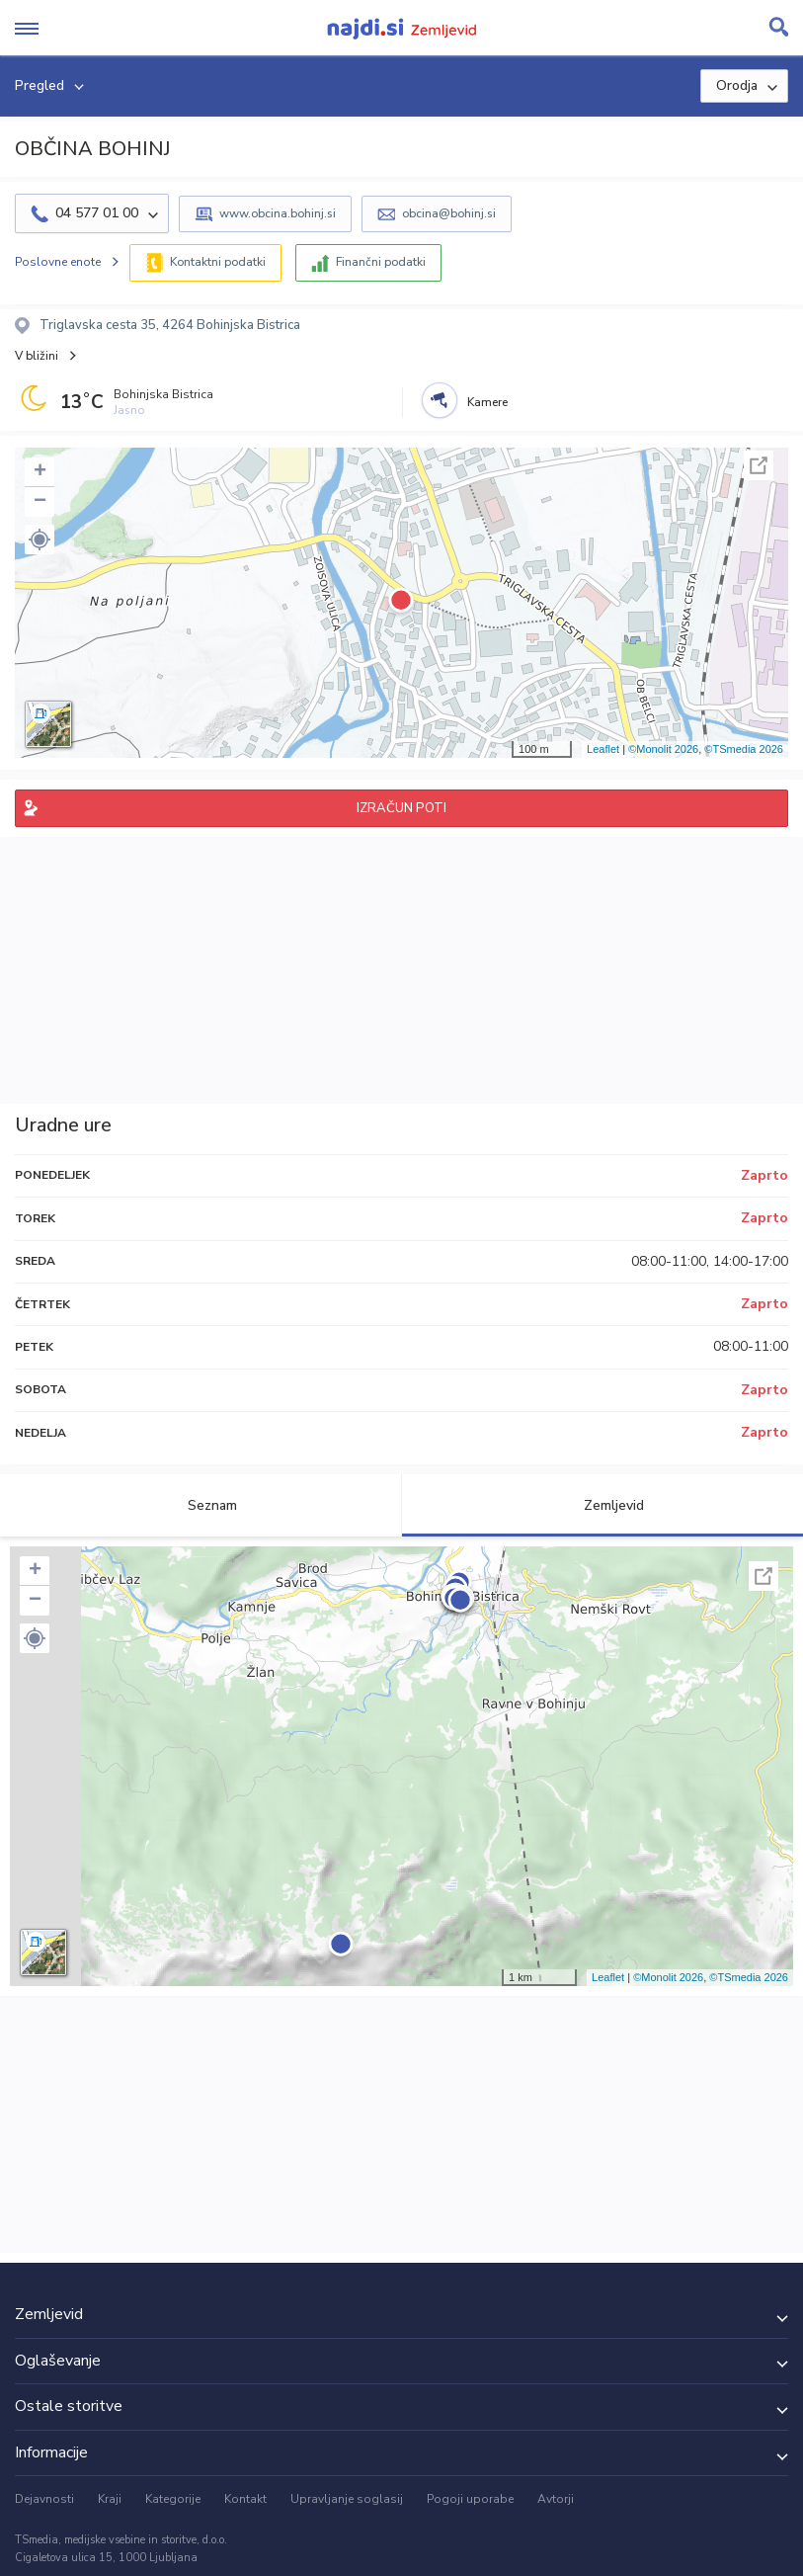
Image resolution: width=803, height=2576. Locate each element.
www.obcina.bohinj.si (277, 213)
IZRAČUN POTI (401, 808)
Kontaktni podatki (218, 262)
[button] (39, 539)
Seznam (201, 1505)
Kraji (109, 2499)
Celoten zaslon (758, 465)
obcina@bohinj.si (449, 213)
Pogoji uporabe (470, 2499)
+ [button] (40, 472)
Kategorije (173, 2499)
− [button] (40, 502)
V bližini (36, 356)
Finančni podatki (381, 262)
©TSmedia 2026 (743, 749)
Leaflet (603, 749)
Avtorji (555, 2499)
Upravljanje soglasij (346, 2499)
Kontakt (245, 2499)
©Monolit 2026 (663, 749)
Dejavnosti (44, 2499)
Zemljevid (602, 1505)
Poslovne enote (58, 262)
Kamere (487, 402)
